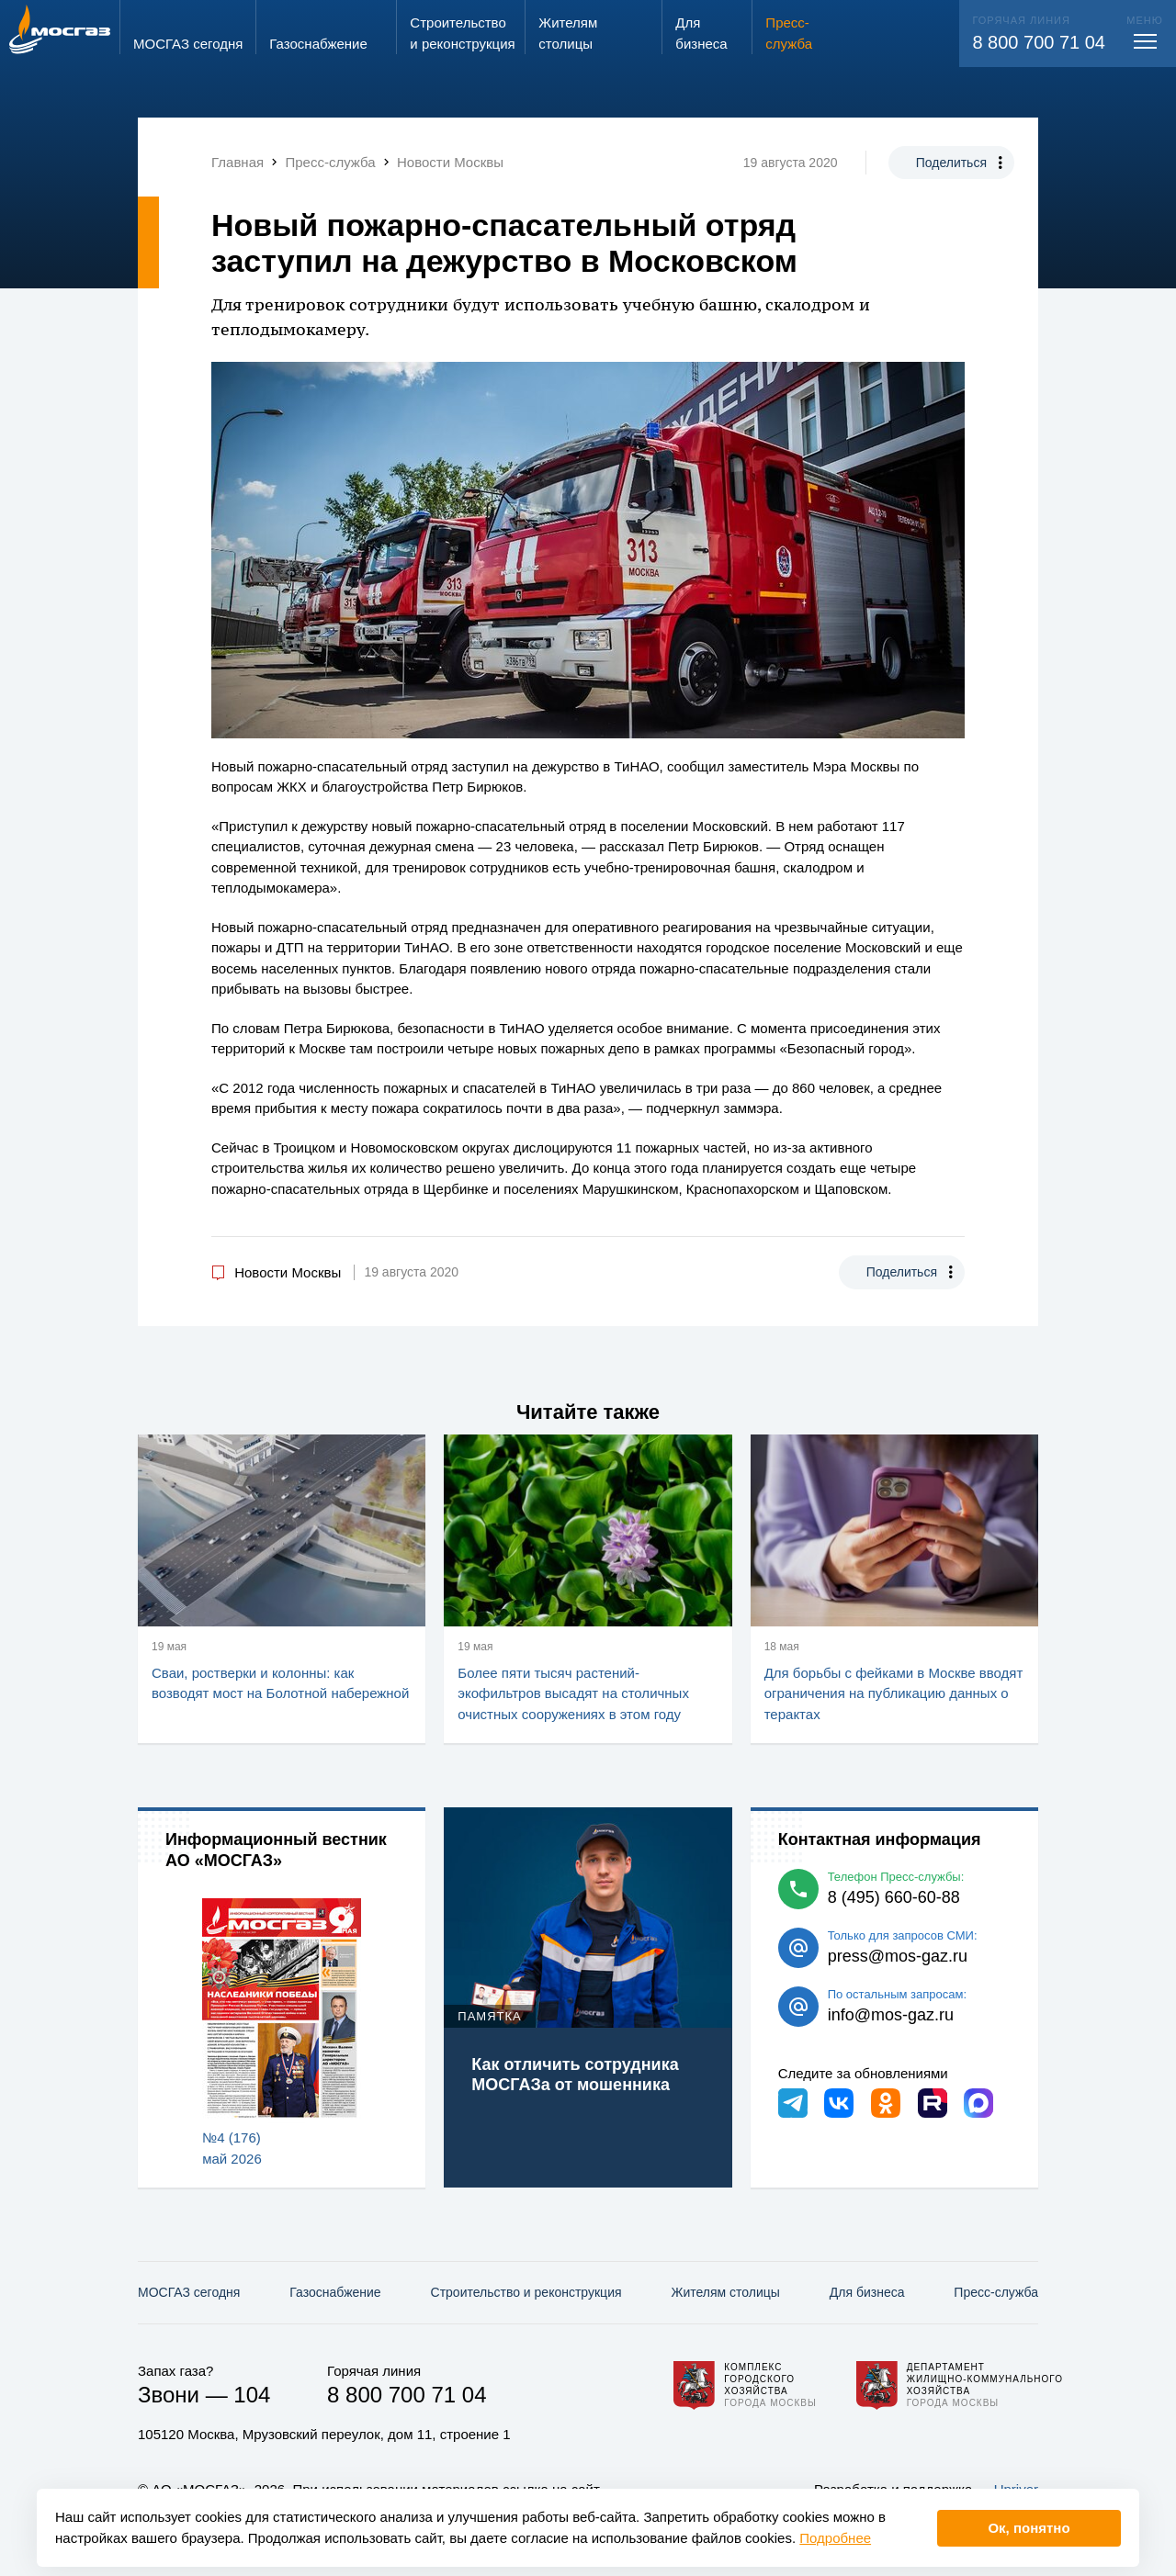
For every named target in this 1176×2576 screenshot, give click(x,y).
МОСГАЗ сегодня (189, 2292)
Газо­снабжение (334, 2292)
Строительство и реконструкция (526, 2292)
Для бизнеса (867, 2292)
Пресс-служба (996, 2292)
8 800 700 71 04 (1038, 42)
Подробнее (835, 2538)
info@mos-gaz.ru (891, 2015)
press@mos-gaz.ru (897, 1956)
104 (251, 2394)
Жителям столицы (725, 2292)
